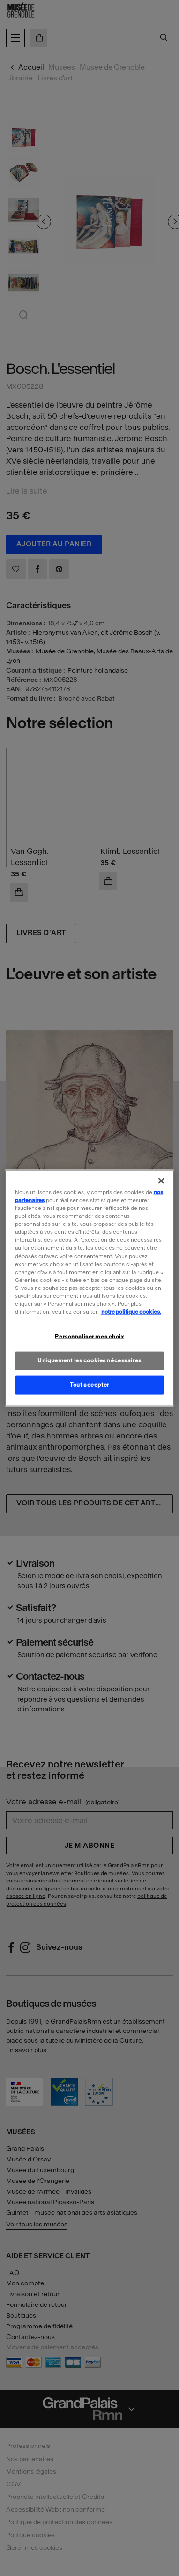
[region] (90, 1288)
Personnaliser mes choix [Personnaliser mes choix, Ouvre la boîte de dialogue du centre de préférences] (89, 1336)
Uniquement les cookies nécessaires (89, 1360)
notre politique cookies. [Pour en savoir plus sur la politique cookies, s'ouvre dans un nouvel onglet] (131, 1312)
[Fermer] (161, 1181)
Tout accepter (89, 1384)
